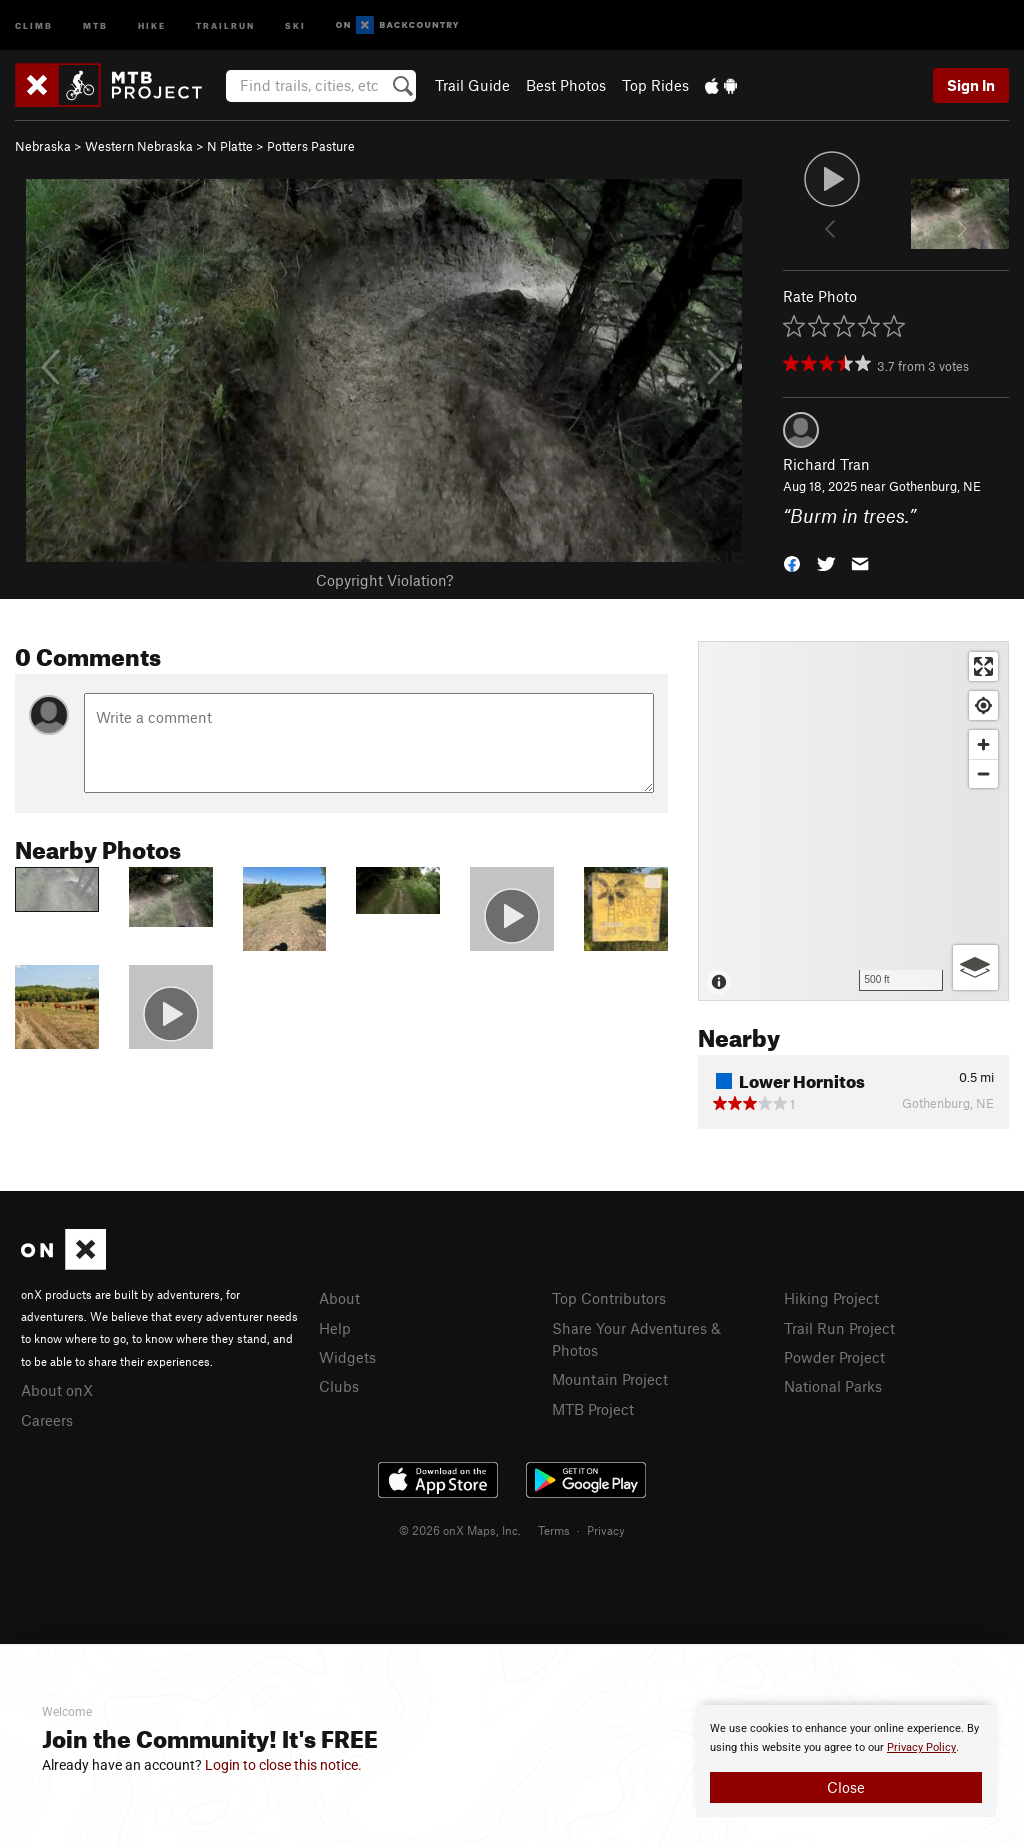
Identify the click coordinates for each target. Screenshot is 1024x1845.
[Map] (853, 821)
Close (846, 1787)
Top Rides (655, 85)
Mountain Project (610, 1379)
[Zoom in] (983, 744)
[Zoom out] (983, 773)
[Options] (975, 967)
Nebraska (43, 146)
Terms (554, 1530)
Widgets (347, 1357)
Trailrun (225, 24)
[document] (846, 1761)
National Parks (833, 1386)
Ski (295, 24)
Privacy (606, 1530)
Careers (47, 1420)
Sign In (971, 85)
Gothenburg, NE (935, 486)
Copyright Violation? (384, 580)
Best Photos (566, 85)
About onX (57, 1390)
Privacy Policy (921, 1747)
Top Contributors (609, 1298)
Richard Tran (826, 464)
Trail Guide (472, 85)
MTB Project (593, 1409)
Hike (152, 24)
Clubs (339, 1386)
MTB (95, 24)
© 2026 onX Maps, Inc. (460, 1530)
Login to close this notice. (283, 1765)
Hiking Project (831, 1298)
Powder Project (834, 1357)
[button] (792, 562)
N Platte (230, 146)
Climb (34, 24)
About (339, 1298)
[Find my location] (983, 705)
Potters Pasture (311, 146)
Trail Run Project (839, 1328)
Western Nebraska (139, 146)
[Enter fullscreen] (983, 666)
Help (335, 1328)
